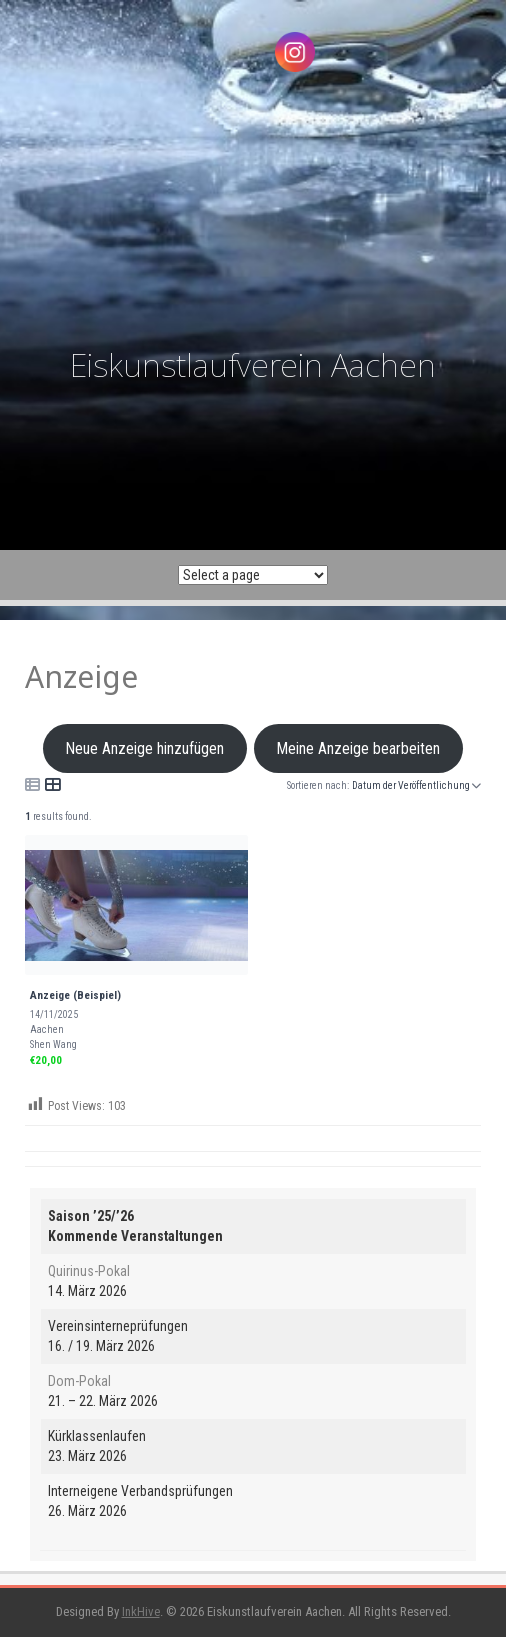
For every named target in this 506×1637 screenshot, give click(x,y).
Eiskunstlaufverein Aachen (253, 364)
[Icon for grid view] (52, 785)
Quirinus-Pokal (89, 1271)
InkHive (141, 1611)
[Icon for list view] (32, 785)
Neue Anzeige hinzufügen (145, 748)
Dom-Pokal (79, 1381)
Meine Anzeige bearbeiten (358, 748)
